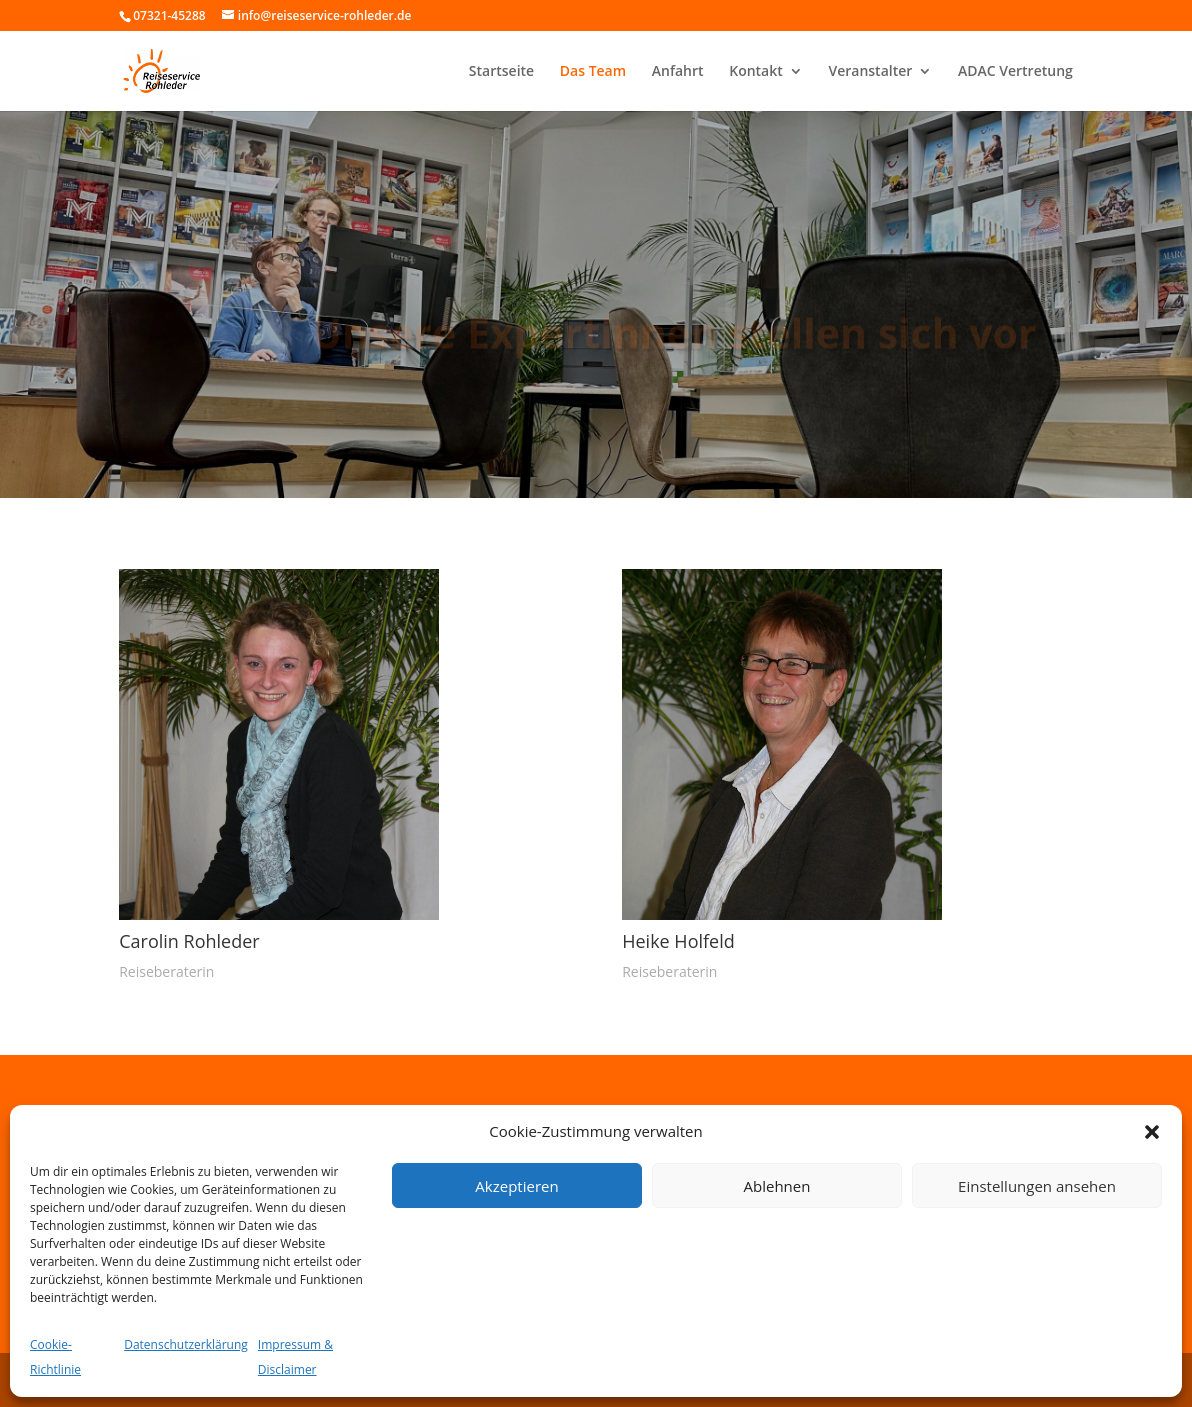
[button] (1152, 1132)
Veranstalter (870, 72)
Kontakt (756, 72)
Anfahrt (678, 72)
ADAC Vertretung (1015, 72)
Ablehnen (777, 1186)
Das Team (593, 72)
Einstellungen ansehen (1037, 1186)
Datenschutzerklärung (186, 1344)
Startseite (501, 72)
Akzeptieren (516, 1186)
